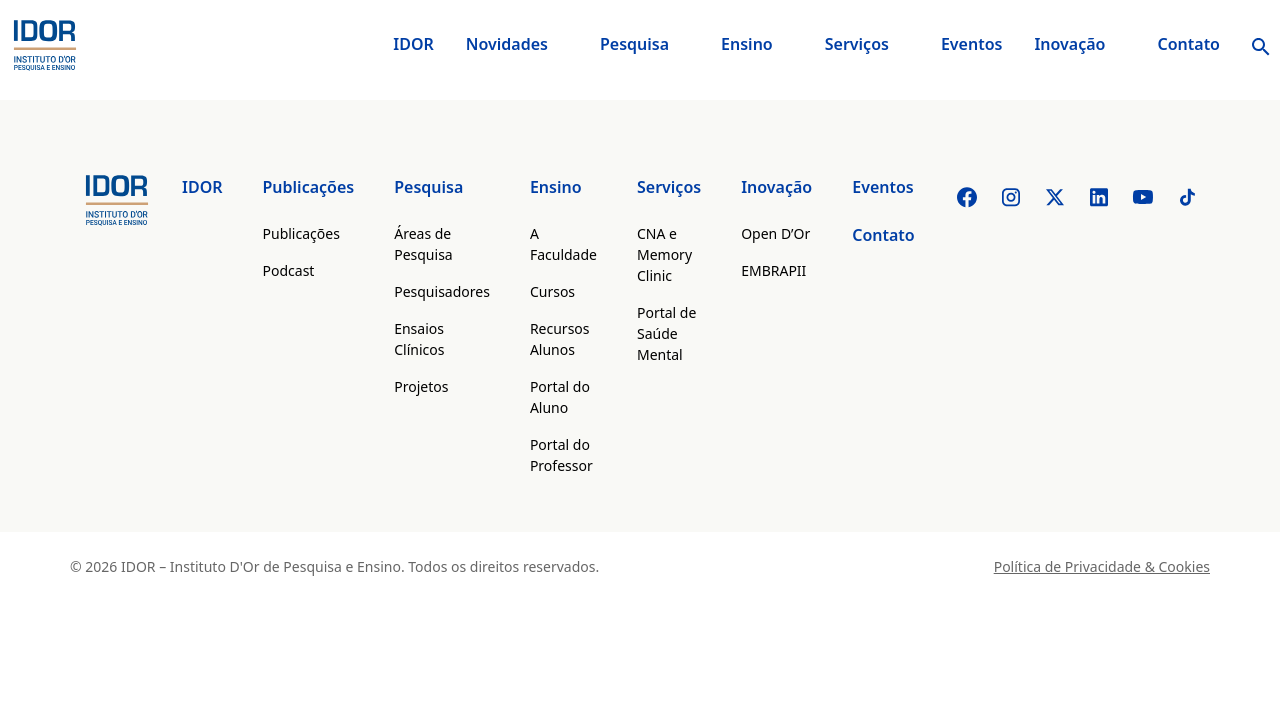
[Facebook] (967, 197)
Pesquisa (634, 44)
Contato (1188, 44)
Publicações (309, 187)
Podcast (289, 270)
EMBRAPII (773, 270)
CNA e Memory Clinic (664, 254)
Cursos (552, 291)
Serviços (857, 44)
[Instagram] (1011, 197)
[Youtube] (1143, 197)
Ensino (747, 44)
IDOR (413, 44)
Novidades (507, 44)
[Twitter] (1055, 197)
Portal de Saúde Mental (666, 333)
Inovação (1069, 44)
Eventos (972, 44)
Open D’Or (775, 233)
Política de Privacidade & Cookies (1102, 566)
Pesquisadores (442, 291)
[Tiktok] (1187, 197)
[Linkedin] (1099, 197)
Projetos (421, 386)
